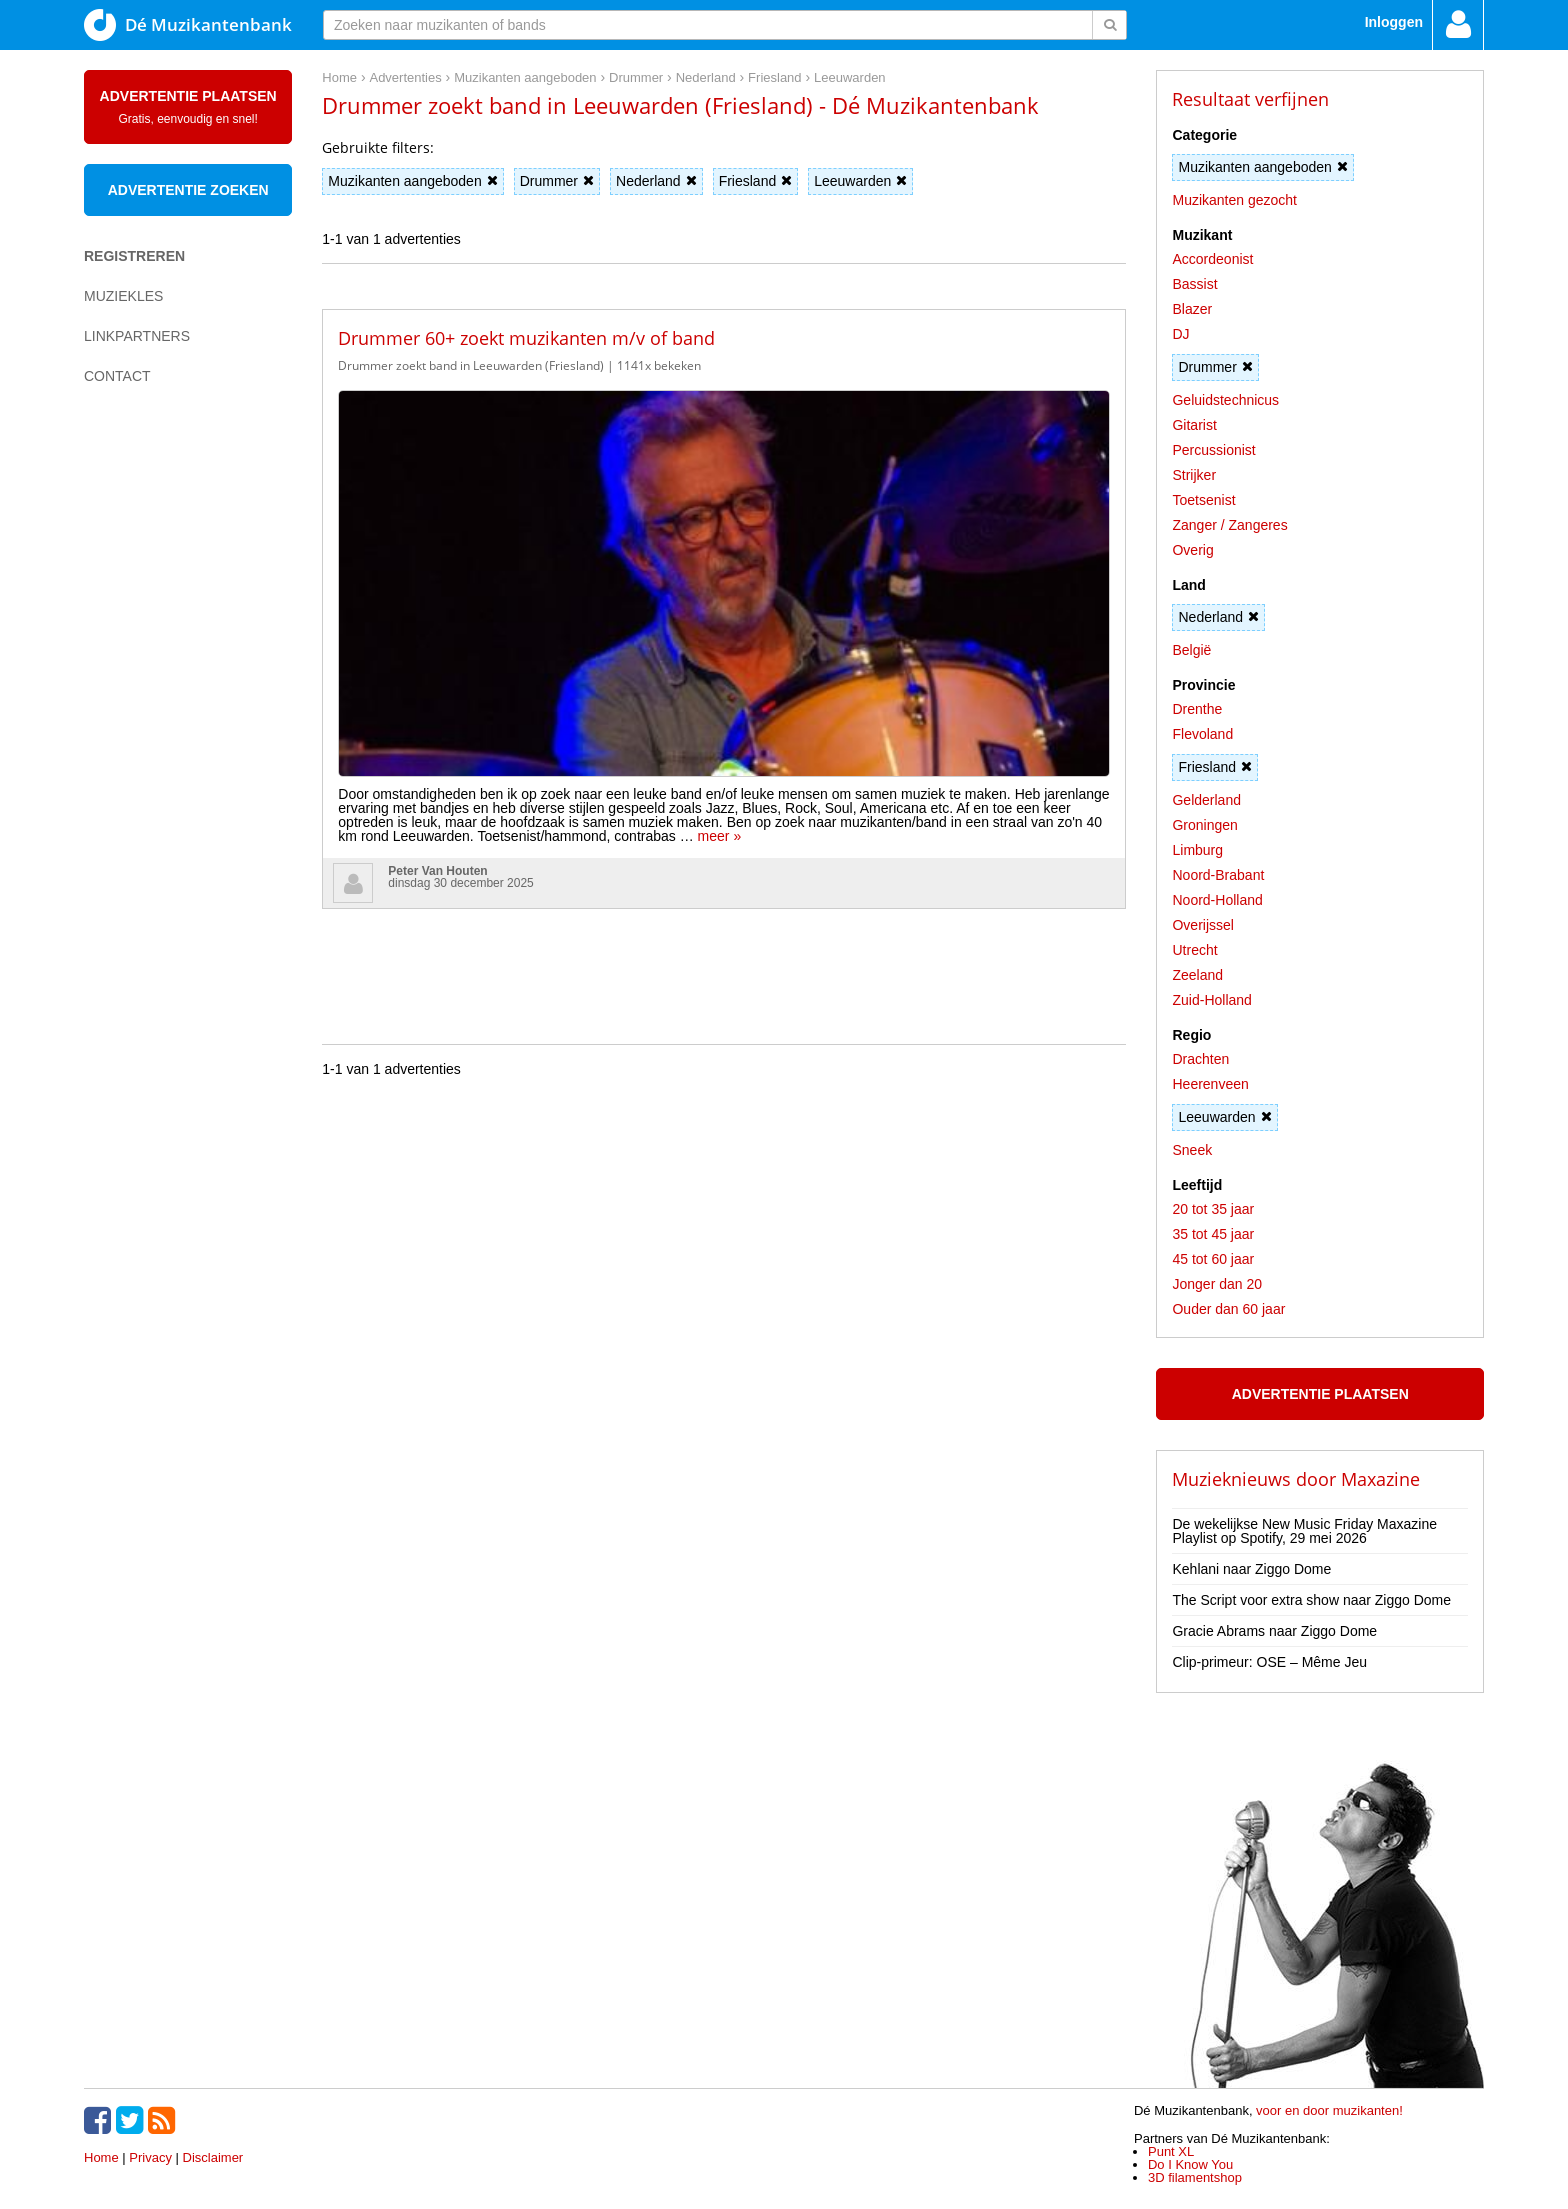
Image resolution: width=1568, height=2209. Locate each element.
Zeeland (1197, 975)
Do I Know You (1190, 2164)
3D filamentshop (1195, 2177)
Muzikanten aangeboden (412, 181)
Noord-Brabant (1218, 875)
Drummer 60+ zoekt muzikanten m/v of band (526, 338)
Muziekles (123, 296)
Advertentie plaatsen (188, 107)
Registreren (134, 256)
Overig (1192, 550)
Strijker (1194, 475)
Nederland (656, 181)
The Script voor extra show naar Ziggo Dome (1311, 1600)
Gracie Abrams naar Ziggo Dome (1274, 1631)
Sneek (1192, 1150)
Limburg (1197, 850)
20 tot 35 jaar (1213, 1209)
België (1191, 650)
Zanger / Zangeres (1229, 525)
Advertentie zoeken (188, 190)
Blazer (1192, 309)
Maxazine (1380, 1479)
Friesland (756, 181)
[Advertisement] (164, 746)
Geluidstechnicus (1225, 400)
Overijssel (1202, 925)
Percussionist (1213, 450)
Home (101, 2157)
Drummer (557, 181)
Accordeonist (1212, 259)
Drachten (1200, 1059)
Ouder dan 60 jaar (1228, 1309)
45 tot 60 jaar (1213, 1259)
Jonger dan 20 (1217, 1284)
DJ (1180, 334)
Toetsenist (1203, 500)
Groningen (1204, 825)
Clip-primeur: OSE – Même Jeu (1269, 1662)
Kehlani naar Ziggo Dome (1251, 1569)
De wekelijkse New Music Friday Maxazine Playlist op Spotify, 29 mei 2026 (1304, 1531)
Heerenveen (1210, 1084)
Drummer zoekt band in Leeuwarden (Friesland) (471, 365)
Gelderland (1206, 800)
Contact (117, 376)
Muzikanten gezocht (1234, 200)
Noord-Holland (1217, 900)
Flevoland (1202, 734)
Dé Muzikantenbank (188, 25)
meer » (665, 467)
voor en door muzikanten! (1329, 2110)
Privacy (150, 2157)
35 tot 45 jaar (1213, 1234)
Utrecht (1194, 950)
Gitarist (1194, 425)
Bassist (1194, 284)
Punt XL (1171, 2151)
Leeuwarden (860, 181)
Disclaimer (213, 2157)
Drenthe (1197, 709)
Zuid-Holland (1211, 1000)
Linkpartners (137, 336)
